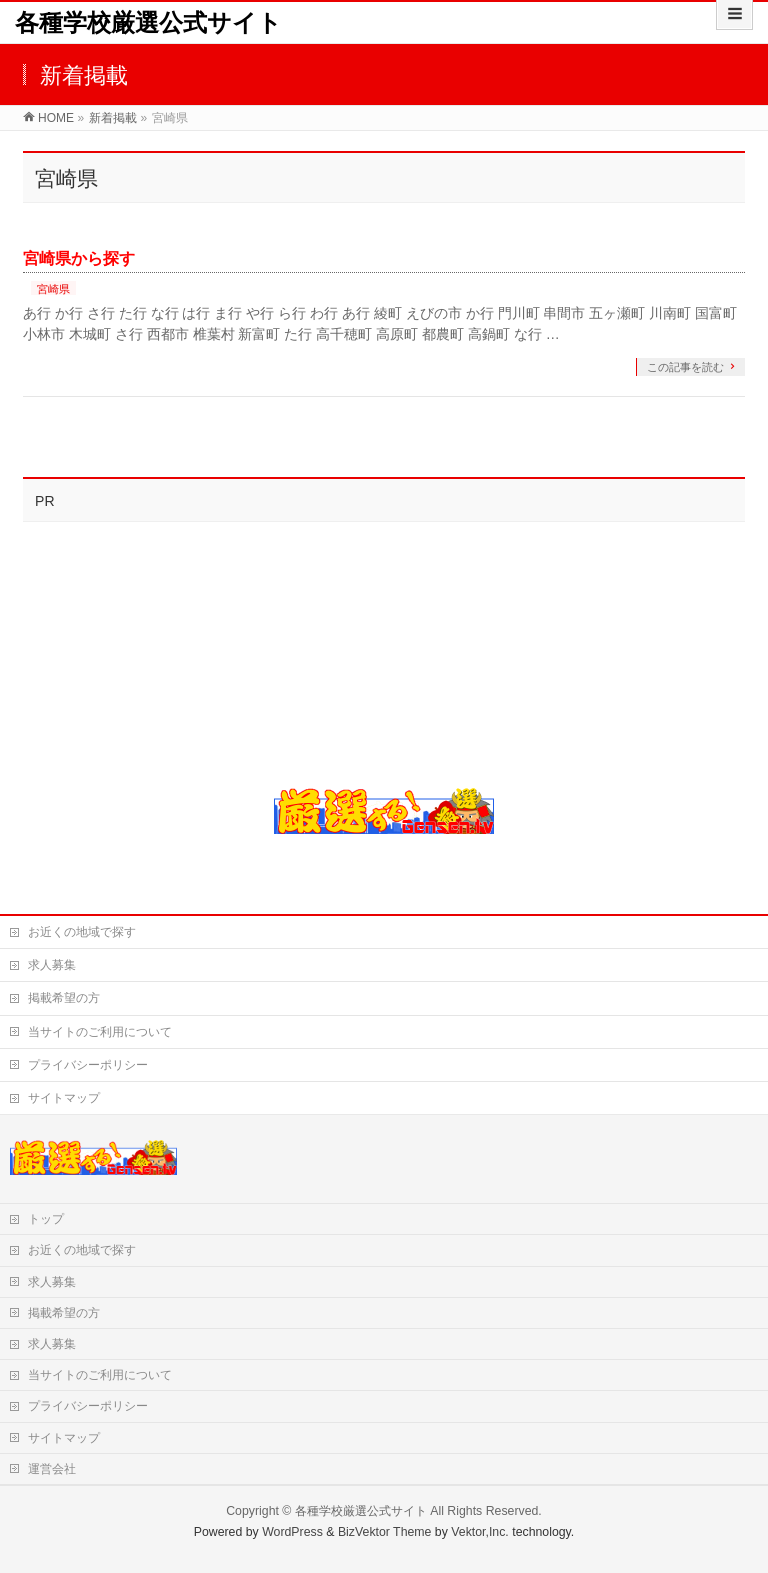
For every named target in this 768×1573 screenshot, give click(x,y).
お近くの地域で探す (82, 932)
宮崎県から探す (79, 258)
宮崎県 (53, 289)
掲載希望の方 (64, 998)
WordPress (292, 1532)
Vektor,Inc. (480, 1532)
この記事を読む (685, 367)
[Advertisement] (133, 642)
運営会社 (52, 1469)
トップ (46, 1219)
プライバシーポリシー (88, 1065)
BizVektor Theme (385, 1532)
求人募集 (52, 965)
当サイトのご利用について (100, 1032)
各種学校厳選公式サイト (148, 22)
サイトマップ (64, 1098)
